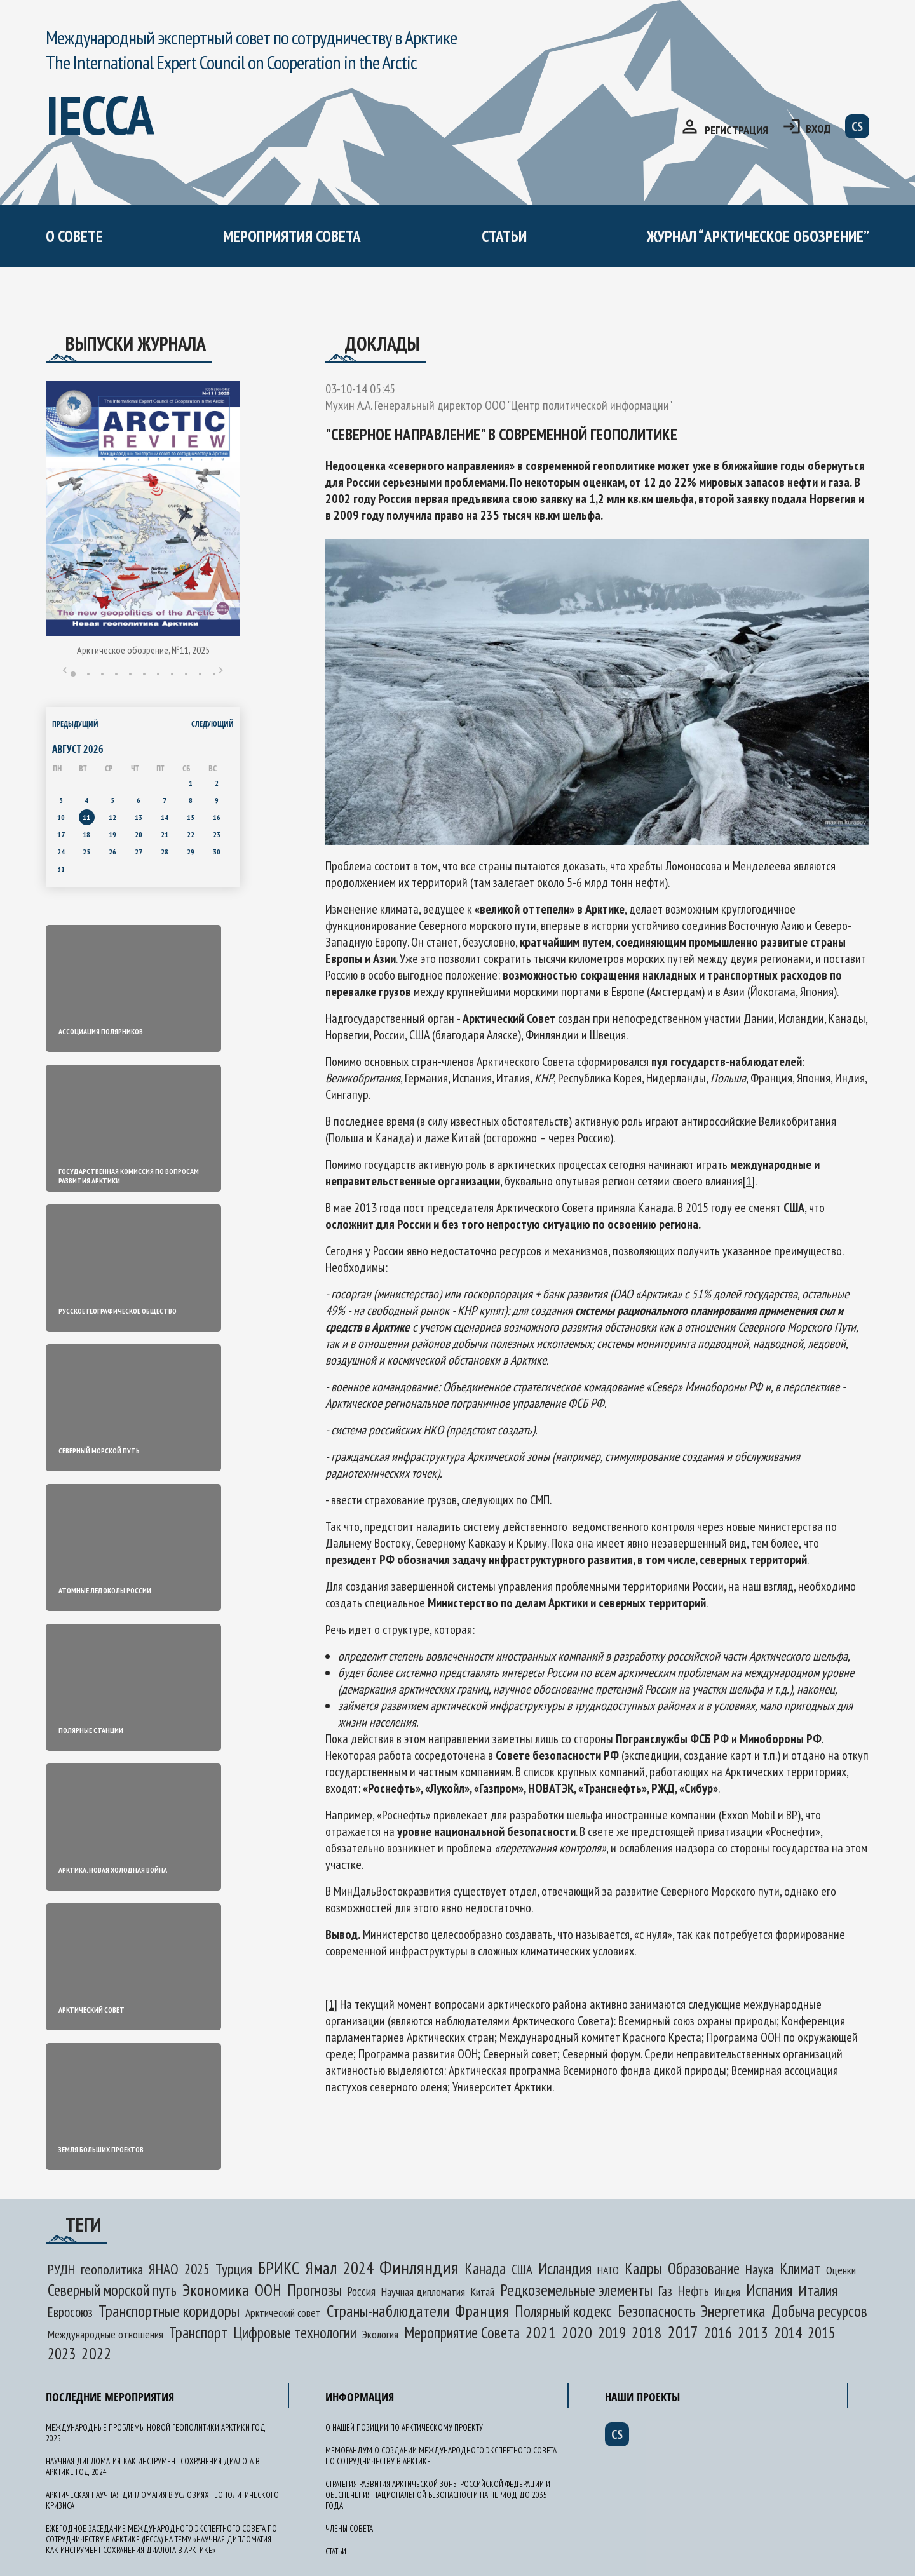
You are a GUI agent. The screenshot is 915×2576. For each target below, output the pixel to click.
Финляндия (419, 2267)
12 (112, 817)
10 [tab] (200, 674)
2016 (718, 2333)
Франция (482, 2310)
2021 (540, 2332)
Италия (817, 2290)
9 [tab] (186, 674)
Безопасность (656, 2310)
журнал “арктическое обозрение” (758, 236)
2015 (822, 2333)
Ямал (321, 2268)
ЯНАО (164, 2268)
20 (138, 834)
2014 (788, 2332)
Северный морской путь (112, 2290)
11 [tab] (214, 674)
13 (138, 817)
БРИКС (278, 2268)
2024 (358, 2268)
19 (112, 834)
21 (164, 834)
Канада (485, 2268)
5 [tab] (130, 674)
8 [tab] (172, 674)
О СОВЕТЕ (74, 236)
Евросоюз (70, 2312)
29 (190, 851)
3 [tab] (102, 674)
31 (61, 868)
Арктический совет (283, 2312)
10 (61, 817)
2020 (577, 2332)
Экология (380, 2334)
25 (86, 851)
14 (164, 817)
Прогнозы (314, 2289)
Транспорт (198, 2333)
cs (857, 126)
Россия (362, 2291)
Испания (769, 2289)
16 (216, 817)
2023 (62, 2353)
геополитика (112, 2269)
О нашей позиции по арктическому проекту (404, 2427)
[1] (749, 1181)
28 (164, 851)
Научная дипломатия (423, 2291)
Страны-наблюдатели (388, 2310)
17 (61, 834)
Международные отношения (105, 2334)
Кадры (643, 2268)
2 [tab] (88, 674)
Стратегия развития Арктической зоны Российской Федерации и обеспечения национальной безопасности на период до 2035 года (437, 2495)
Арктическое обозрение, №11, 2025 (143, 650)
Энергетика (733, 2310)
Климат (800, 2268)
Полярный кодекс (563, 2311)
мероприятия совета (292, 236)
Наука (759, 2269)
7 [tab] (158, 674)
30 (216, 851)
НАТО (608, 2270)
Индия (727, 2291)
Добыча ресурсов (819, 2311)
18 (86, 834)
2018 (647, 2332)
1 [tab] (73, 674)
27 (138, 851)
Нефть (693, 2291)
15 (190, 817)
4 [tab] (116, 674)
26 (112, 851)
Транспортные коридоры (169, 2310)
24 (61, 851)
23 (216, 834)
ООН (268, 2289)
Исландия (565, 2268)
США (522, 2269)
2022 (96, 2353)
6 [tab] (144, 674)
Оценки (841, 2270)
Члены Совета (349, 2528)
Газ (665, 2291)
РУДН (61, 2269)
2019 (612, 2332)
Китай (482, 2291)
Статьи (504, 236)
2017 (683, 2332)
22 (190, 834)
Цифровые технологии (294, 2333)
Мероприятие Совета (462, 2333)
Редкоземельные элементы (576, 2289)
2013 (753, 2332)
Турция (233, 2268)
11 (86, 817)
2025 (197, 2269)
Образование (704, 2268)
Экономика (215, 2289)
